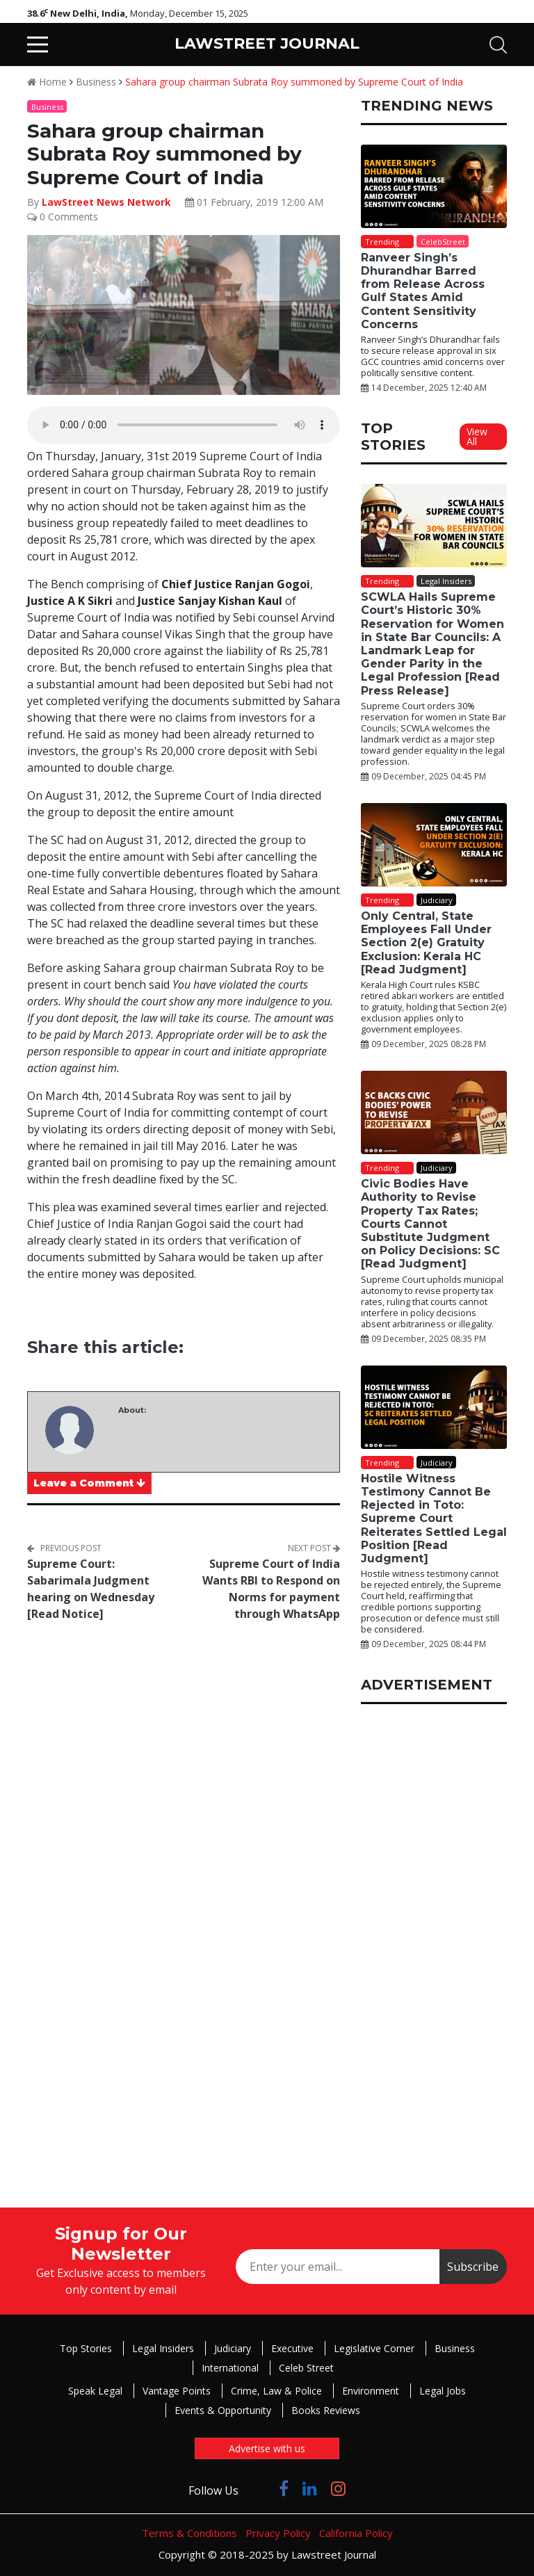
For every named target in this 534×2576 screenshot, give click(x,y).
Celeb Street (306, 2367)
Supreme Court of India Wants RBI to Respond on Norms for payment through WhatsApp (271, 1588)
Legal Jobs (442, 2390)
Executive (292, 2348)
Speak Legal (95, 2390)
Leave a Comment (89, 1483)
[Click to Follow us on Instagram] (338, 2488)
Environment (370, 2390)
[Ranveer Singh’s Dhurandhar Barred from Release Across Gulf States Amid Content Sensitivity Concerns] (434, 186)
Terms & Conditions (189, 2533)
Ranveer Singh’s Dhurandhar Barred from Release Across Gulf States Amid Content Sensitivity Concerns (423, 291)
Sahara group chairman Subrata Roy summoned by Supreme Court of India (294, 81)
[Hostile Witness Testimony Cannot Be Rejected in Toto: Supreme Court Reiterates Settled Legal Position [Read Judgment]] (434, 1407)
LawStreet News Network (106, 202)
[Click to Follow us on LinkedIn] (309, 2488)
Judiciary (232, 2348)
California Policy (356, 2533)
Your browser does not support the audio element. (183, 425)
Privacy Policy (278, 2533)
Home (47, 81)
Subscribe (473, 2266)
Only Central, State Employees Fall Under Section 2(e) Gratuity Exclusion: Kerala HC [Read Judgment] (426, 942)
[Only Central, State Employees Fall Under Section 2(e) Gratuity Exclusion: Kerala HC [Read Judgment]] (434, 844)
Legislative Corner (374, 2348)
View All (477, 436)
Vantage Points (177, 2390)
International (230, 2367)
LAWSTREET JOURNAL (267, 43)
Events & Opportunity (223, 2410)
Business (96, 81)
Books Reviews (325, 2410)
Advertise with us (267, 2448)
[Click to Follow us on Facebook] (284, 2488)
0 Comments (62, 216)
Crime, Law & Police (276, 2390)
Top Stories (86, 2348)
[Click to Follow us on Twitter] (258, 2488)
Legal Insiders (163, 2348)
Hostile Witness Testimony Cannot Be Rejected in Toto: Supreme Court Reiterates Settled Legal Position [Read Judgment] (434, 1518)
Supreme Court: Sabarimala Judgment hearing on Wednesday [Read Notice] (90, 1588)
